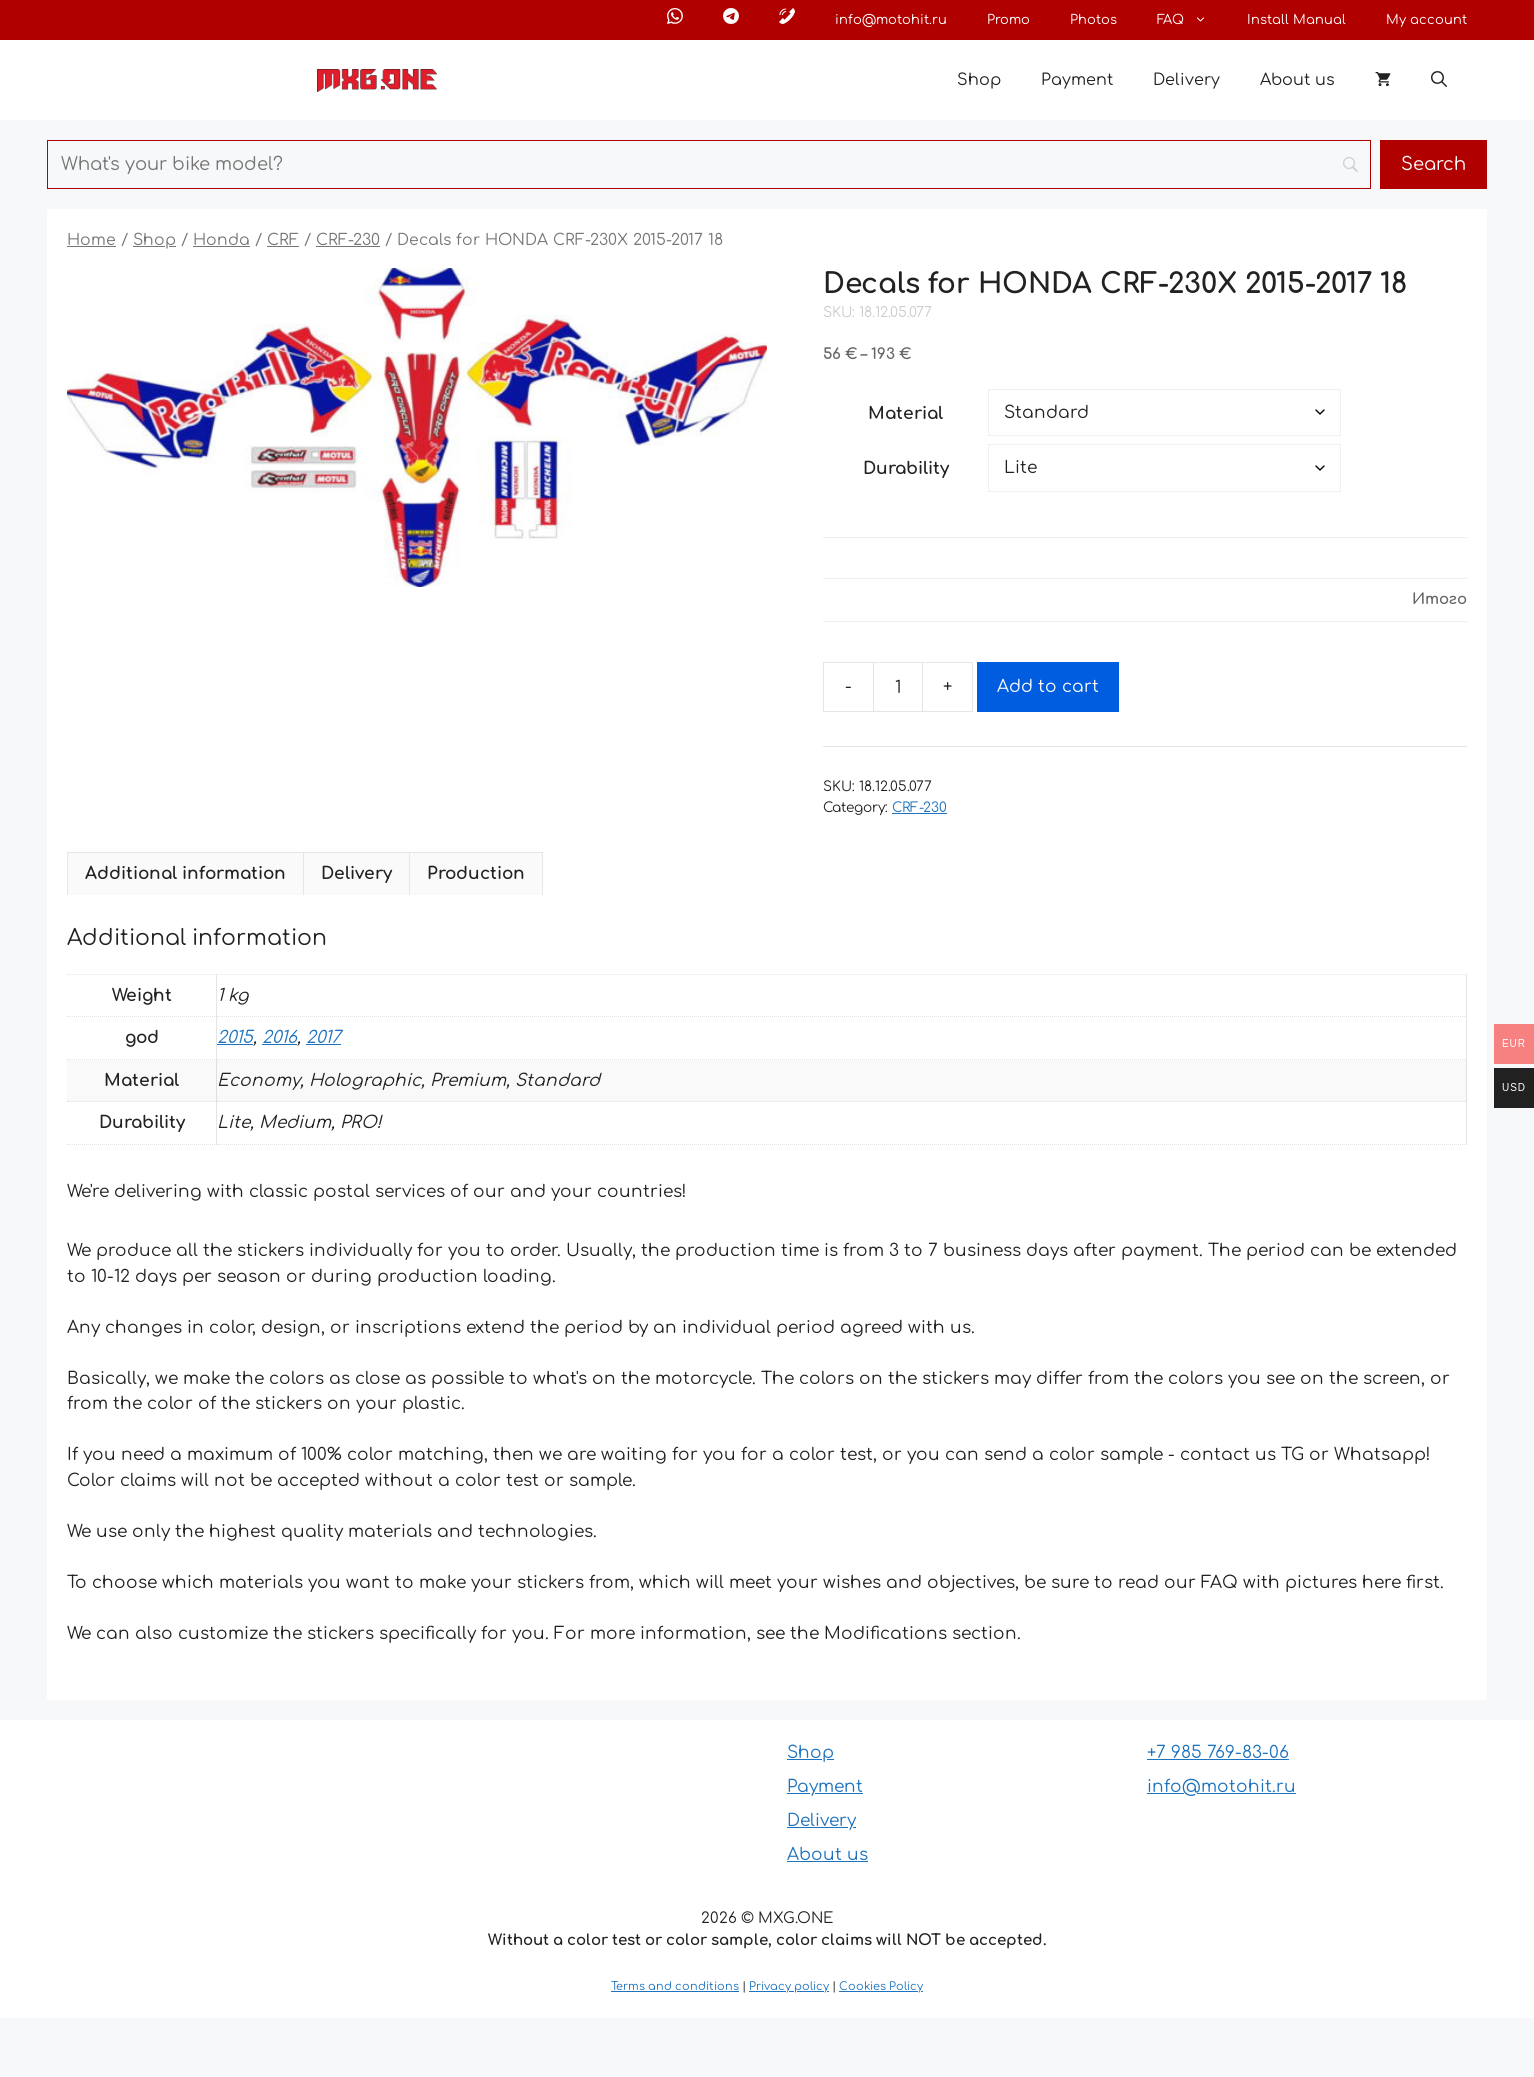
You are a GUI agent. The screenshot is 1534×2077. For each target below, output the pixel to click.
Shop (979, 80)
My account (1426, 20)
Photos (1093, 20)
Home (91, 240)
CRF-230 (348, 240)
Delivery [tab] (356, 873)
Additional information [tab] (185, 873)
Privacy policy (789, 1986)
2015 (235, 1037)
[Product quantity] (898, 687)
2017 (323, 1037)
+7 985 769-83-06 (1218, 1752)
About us (1297, 80)
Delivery (1186, 80)
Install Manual (1296, 20)
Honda (221, 240)
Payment (1077, 80)
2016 (279, 1037)
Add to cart (1048, 686)
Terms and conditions (675, 1986)
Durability (906, 468)
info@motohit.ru (891, 20)
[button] (1439, 80)
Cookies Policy (881, 1986)
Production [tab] (476, 873)
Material (905, 413)
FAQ (1192, 20)
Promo (1008, 20)
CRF (283, 240)
